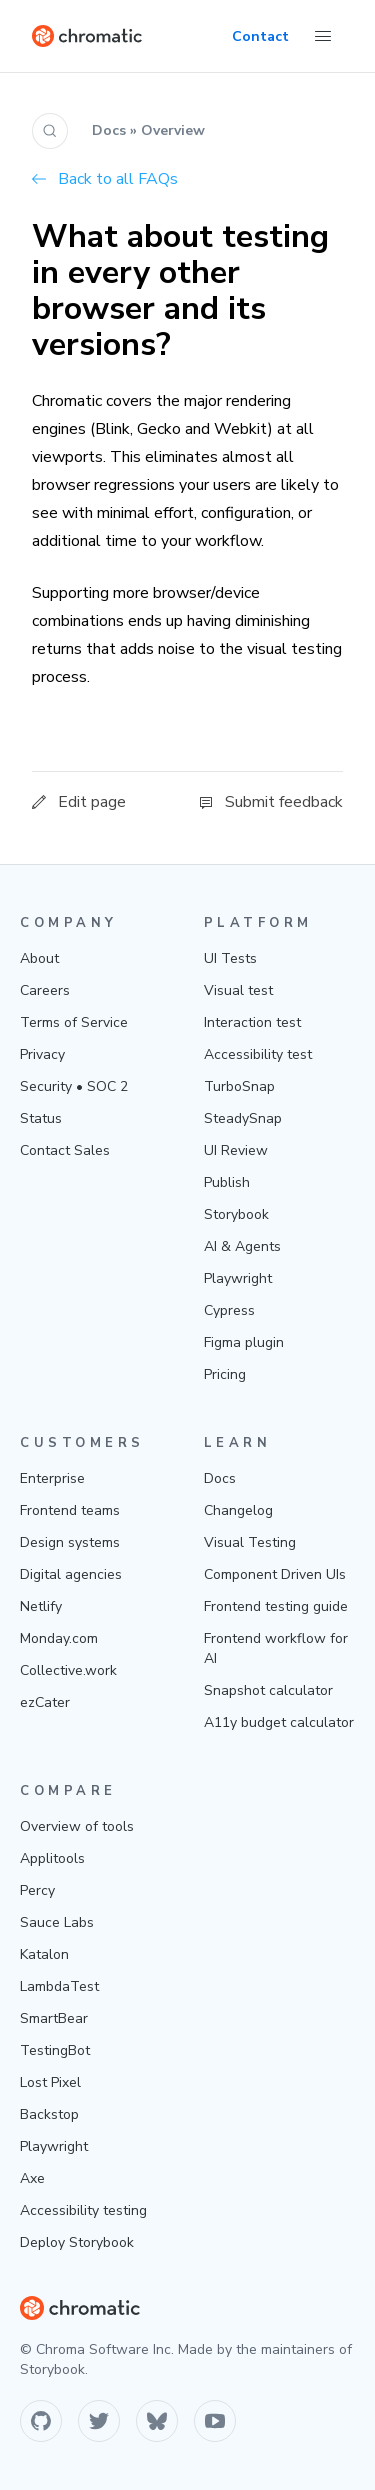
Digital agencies (71, 1574)
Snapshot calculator (268, 1690)
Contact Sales (65, 1150)
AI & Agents (242, 1246)
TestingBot (55, 2050)
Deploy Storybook (77, 2242)
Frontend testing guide (276, 1606)
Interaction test (252, 1022)
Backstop (49, 2114)
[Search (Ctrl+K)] (50, 131)
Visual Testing (250, 1542)
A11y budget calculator (279, 1722)
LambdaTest (59, 1986)
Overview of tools (77, 1826)
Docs (220, 1478)
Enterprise (52, 1478)
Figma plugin (244, 1342)
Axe (32, 2178)
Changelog (238, 1510)
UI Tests (230, 958)
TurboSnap (239, 1086)
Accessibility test (258, 1054)
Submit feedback (271, 802)
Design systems (70, 1542)
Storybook (236, 1214)
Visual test (238, 990)
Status (41, 1118)
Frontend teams (70, 1510)
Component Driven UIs (275, 1574)
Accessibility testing (83, 2210)
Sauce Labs (57, 1922)
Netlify (41, 1606)
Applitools (52, 1858)
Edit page (79, 802)
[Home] (87, 36)
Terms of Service (74, 1022)
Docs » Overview (148, 130)
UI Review (236, 1150)
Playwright (238, 1278)
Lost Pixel (50, 2082)
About (39, 958)
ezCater (45, 1702)
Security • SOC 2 (74, 1086)
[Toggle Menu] (323, 36)
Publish (227, 1182)
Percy (37, 1890)
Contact (260, 36)
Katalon (44, 1954)
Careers (45, 990)
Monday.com (59, 1638)
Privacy (42, 1054)
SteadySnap (243, 1118)
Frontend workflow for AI (276, 1648)
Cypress (229, 1310)
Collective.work (68, 1670)
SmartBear (54, 2018)
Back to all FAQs (105, 179)
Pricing (225, 1374)
